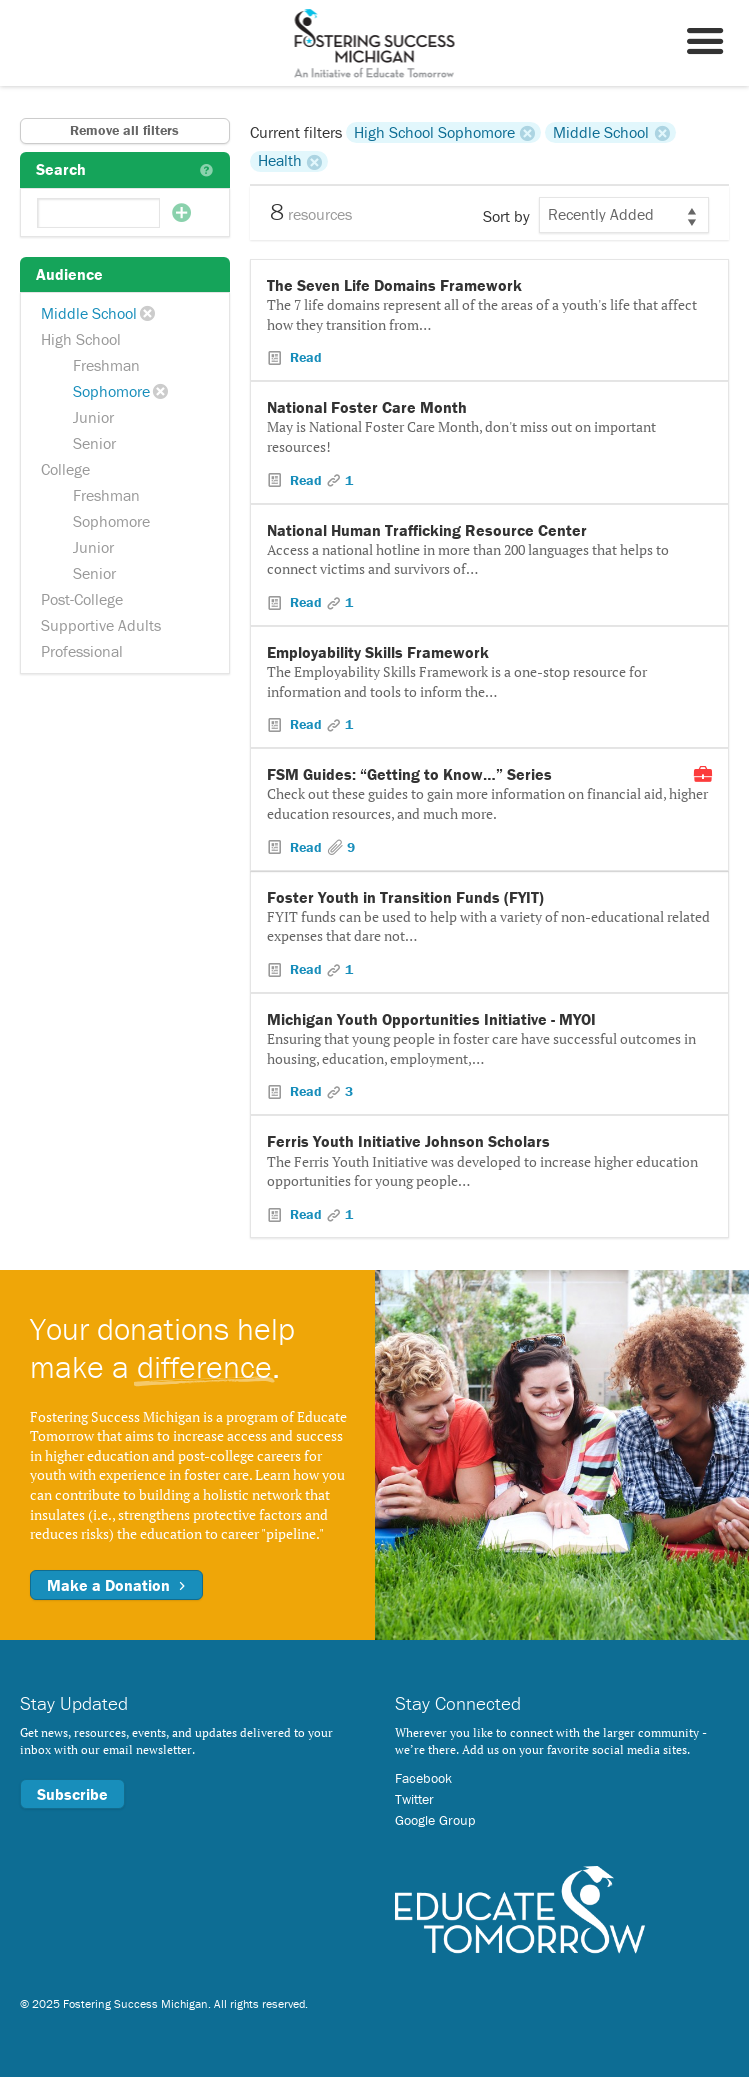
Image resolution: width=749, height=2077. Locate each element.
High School (81, 339)
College (65, 469)
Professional (82, 651)
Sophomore (111, 391)
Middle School (89, 313)
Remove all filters (124, 130)
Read (304, 357)
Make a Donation (116, 1585)
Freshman (106, 365)
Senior (94, 443)
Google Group (435, 1820)
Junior (93, 417)
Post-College (82, 599)
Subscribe (72, 1794)
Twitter (414, 1799)
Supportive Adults (101, 625)
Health (280, 161)
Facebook (423, 1778)
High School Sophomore (434, 132)
